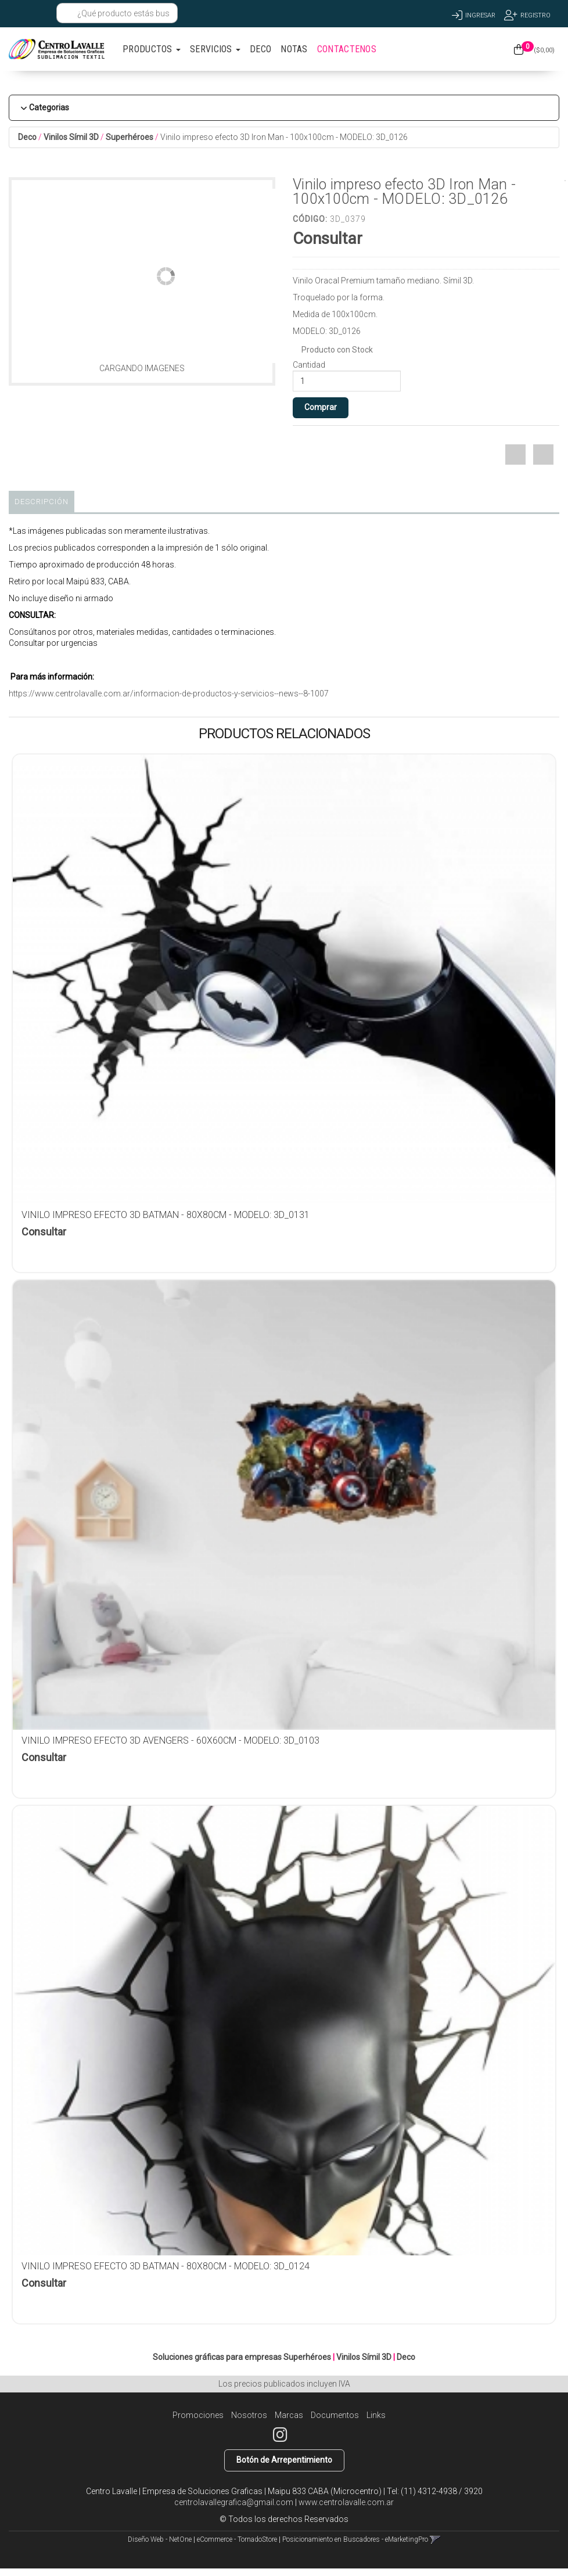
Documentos (335, 2415)
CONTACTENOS (346, 49)
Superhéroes (129, 137)
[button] (19, 13)
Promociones (198, 2415)
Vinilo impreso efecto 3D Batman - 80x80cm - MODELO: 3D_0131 (165, 1214)
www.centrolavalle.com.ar (346, 2502)
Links (376, 2415)
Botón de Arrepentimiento (284, 2459)
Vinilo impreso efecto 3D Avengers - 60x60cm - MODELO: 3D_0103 (170, 1740)
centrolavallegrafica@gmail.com (233, 2502)
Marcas (289, 2415)
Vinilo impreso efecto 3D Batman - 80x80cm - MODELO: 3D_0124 (165, 2266)
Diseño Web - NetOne (160, 2539)
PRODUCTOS (152, 49)
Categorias (49, 107)
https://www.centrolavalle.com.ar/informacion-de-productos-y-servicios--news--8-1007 (169, 693)
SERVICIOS (215, 49)
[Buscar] (68, 13)
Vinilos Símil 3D (71, 137)
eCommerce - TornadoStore (237, 2539)
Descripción (42, 501)
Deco (27, 137)
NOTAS (294, 49)
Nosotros (249, 2415)
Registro (535, 15)
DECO (260, 49)
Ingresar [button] (480, 15)
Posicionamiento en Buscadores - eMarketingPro (355, 2539)
